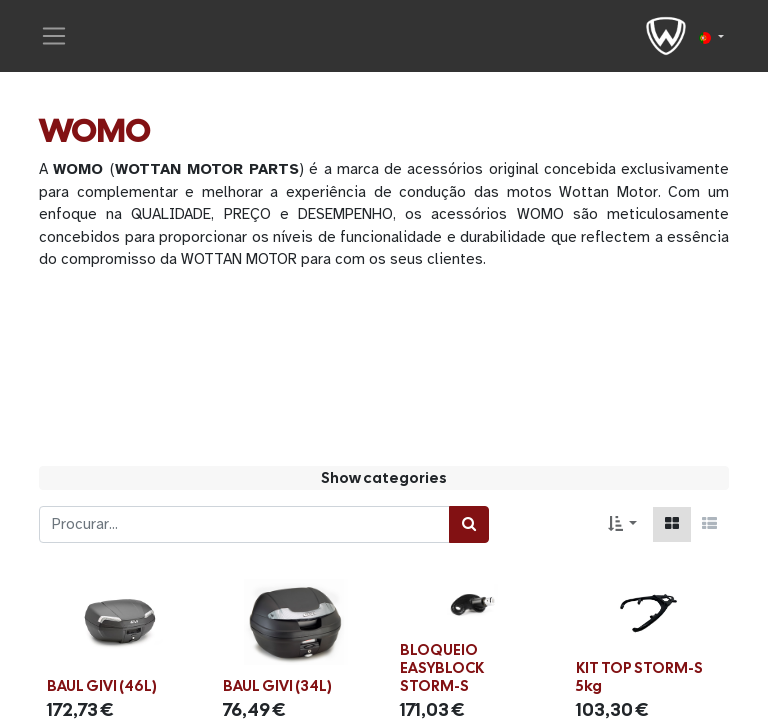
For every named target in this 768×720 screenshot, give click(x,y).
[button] (622, 524)
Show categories (384, 478)
